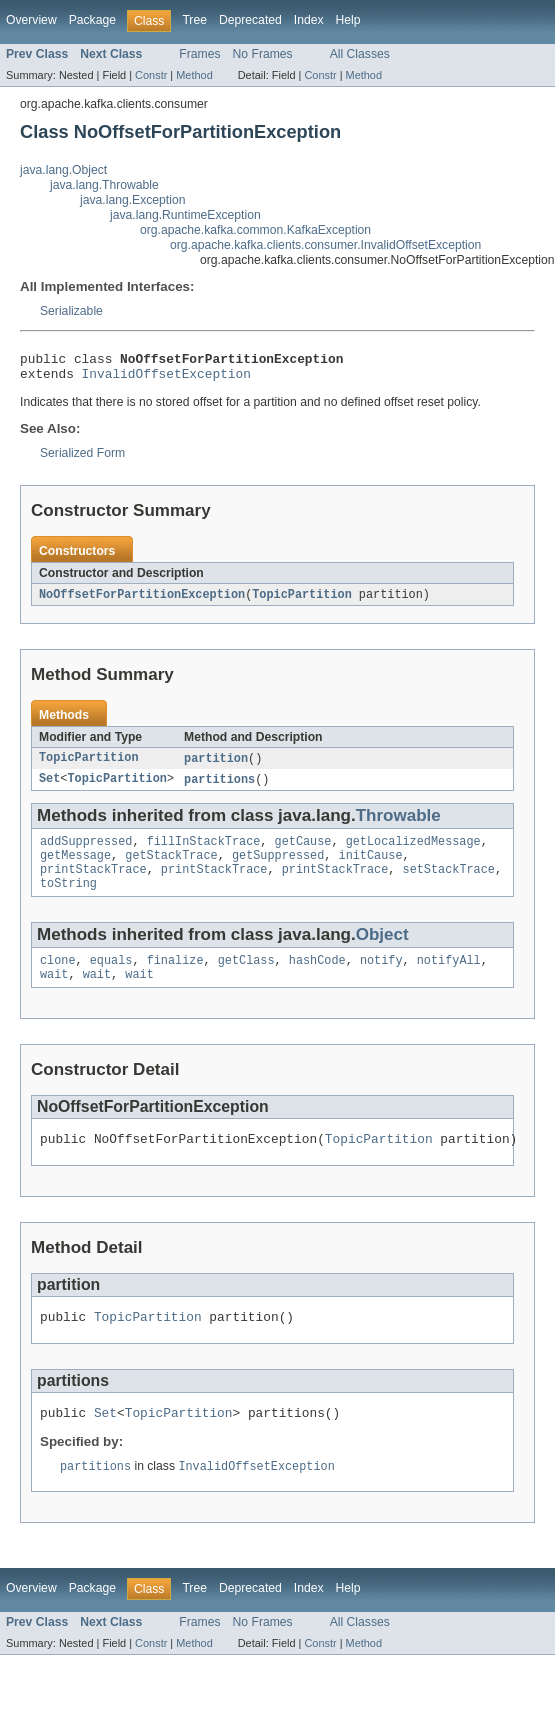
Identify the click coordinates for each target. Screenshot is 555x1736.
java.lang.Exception (132, 200)
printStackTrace (93, 884)
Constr (151, 75)
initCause (371, 868)
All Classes (360, 54)
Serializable (71, 311)
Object (382, 951)
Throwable (398, 824)
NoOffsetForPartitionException (142, 601)
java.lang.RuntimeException (185, 215)
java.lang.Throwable (104, 185)
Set (49, 788)
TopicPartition (302, 601)
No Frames (263, 54)
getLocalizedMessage (413, 852)
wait (54, 995)
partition (216, 766)
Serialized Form (82, 459)
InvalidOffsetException (166, 379)
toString (68, 900)
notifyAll (449, 979)
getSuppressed (278, 868)
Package (92, 20)
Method (194, 75)
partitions (219, 788)
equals (111, 979)
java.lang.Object (63, 170)
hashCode (317, 979)
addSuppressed (86, 852)
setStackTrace (448, 884)
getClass (246, 979)
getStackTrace (171, 868)
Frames (199, 54)
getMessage (75, 868)
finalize (175, 979)
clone (58, 979)
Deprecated (250, 20)
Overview (31, 20)
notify (381, 979)
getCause (303, 852)
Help (348, 20)
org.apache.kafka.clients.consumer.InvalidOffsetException (325, 245)
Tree (194, 20)
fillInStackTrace (204, 852)
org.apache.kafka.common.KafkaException (255, 230)
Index (309, 20)
